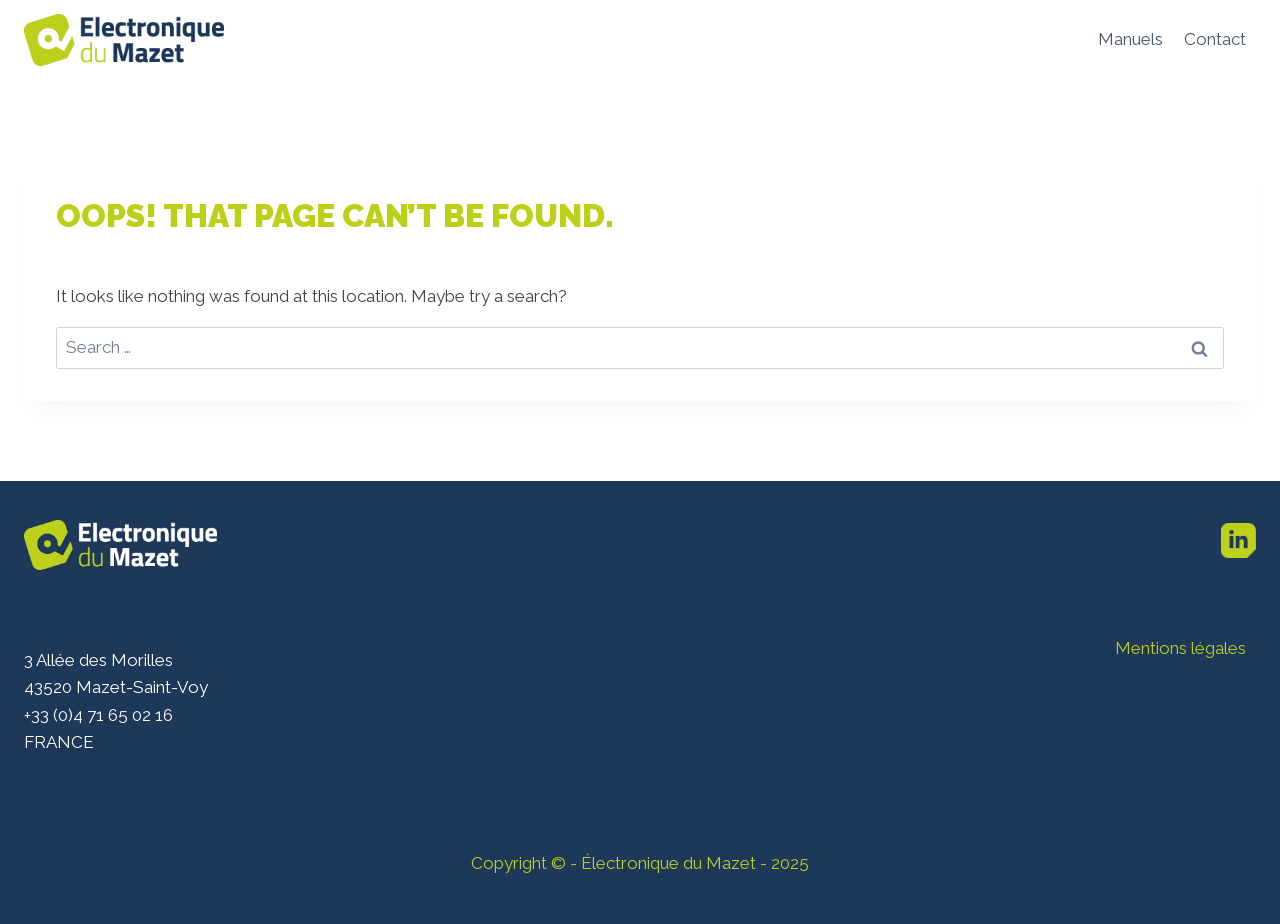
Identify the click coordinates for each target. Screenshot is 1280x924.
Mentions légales (1180, 648)
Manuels (1130, 39)
